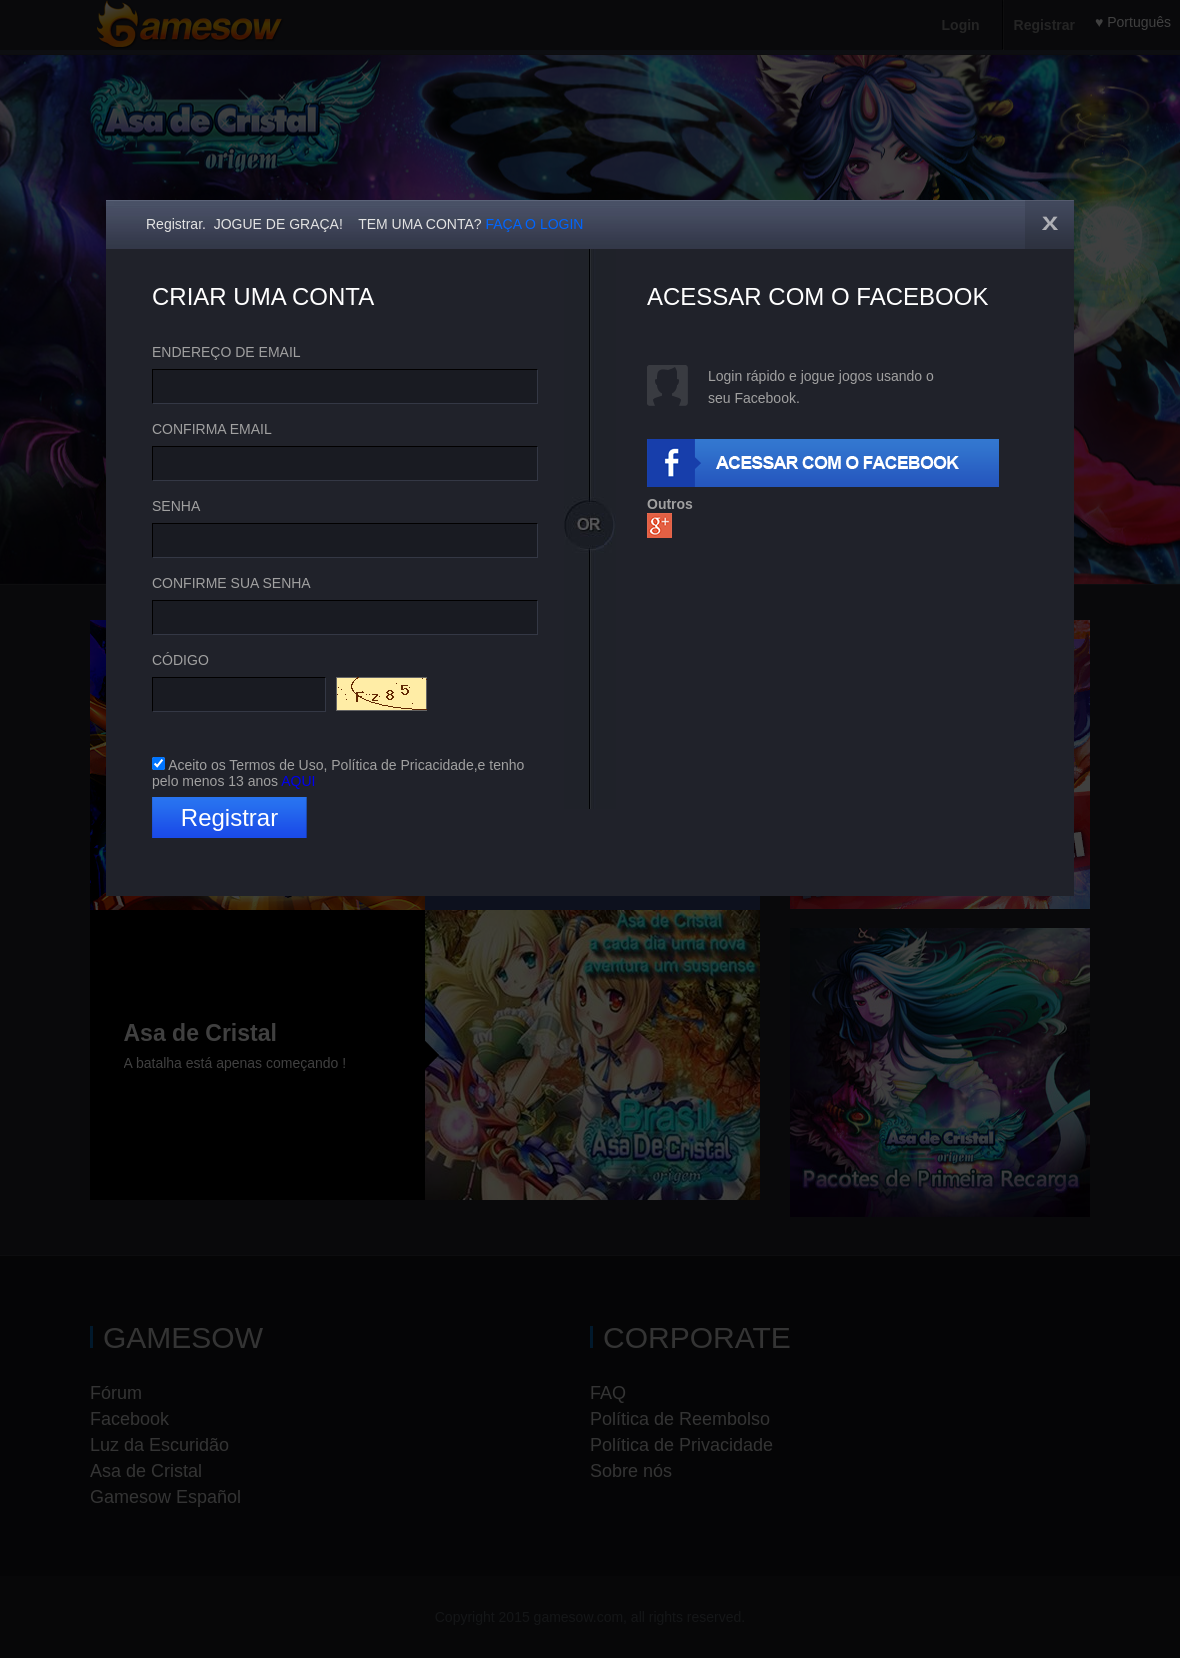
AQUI (298, 781)
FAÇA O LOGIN (534, 224)
